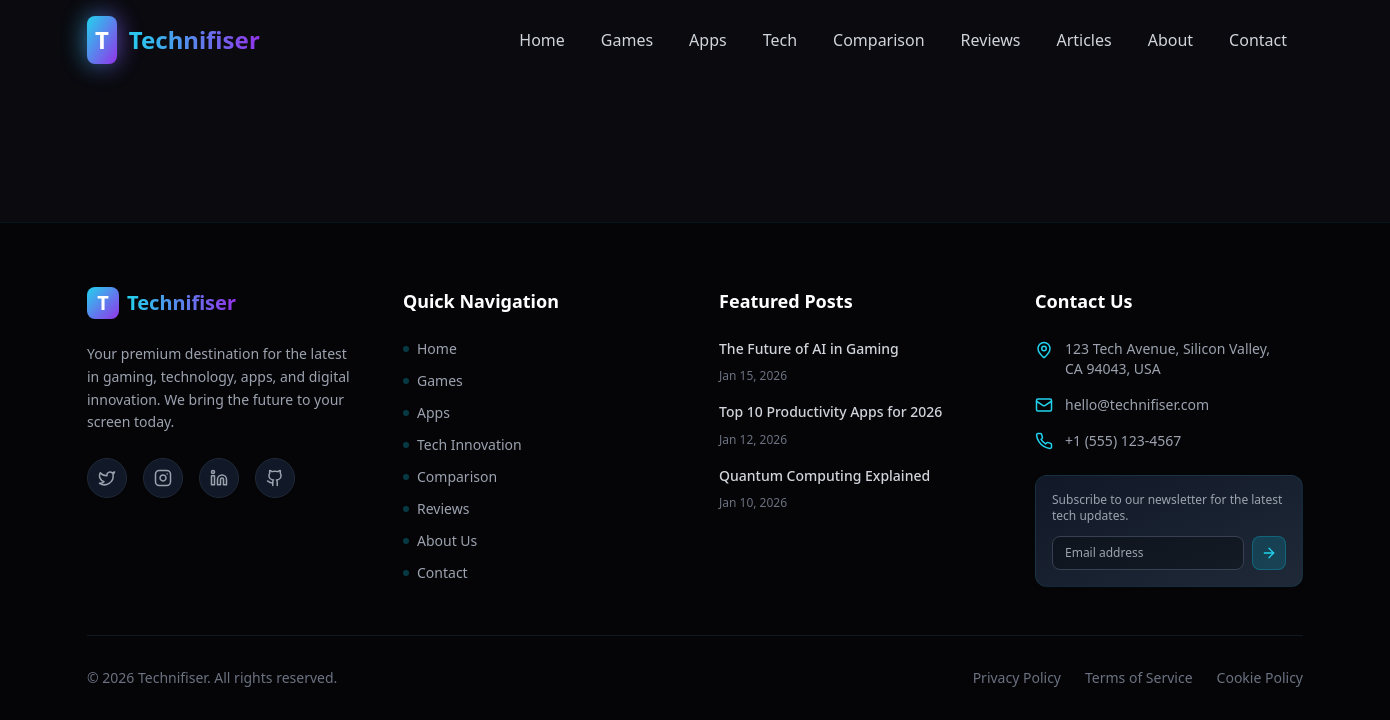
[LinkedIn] (219, 478)
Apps (708, 40)
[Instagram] (163, 478)
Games (627, 40)
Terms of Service (1139, 677)
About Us (440, 540)
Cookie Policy (1260, 677)
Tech (780, 40)
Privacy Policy (1017, 677)
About (1170, 40)
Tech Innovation (462, 444)
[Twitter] (107, 478)
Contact (1258, 40)
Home (542, 40)
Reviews (991, 40)
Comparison (879, 40)
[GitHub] (275, 478)
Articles (1083, 40)
